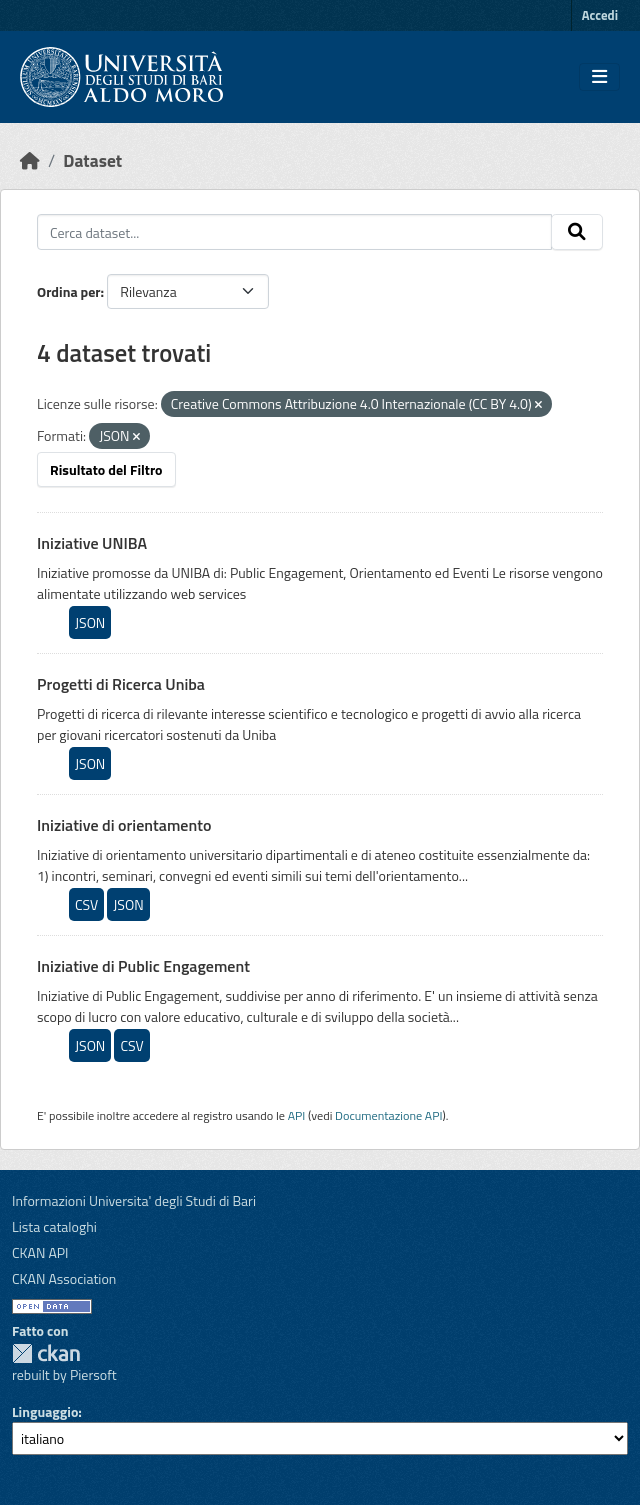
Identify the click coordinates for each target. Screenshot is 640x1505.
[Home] (30, 160)
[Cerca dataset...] (294, 232)
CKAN (46, 1353)
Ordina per (69, 291)
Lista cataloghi (54, 1226)
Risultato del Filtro (106, 469)
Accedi (600, 15)
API (297, 1115)
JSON (90, 622)
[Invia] (577, 232)
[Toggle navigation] (599, 77)
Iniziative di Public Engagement (143, 966)
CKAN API (40, 1252)
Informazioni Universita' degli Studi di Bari (134, 1200)
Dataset (92, 160)
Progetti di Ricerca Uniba (121, 684)
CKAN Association (64, 1278)
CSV (86, 904)
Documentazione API (388, 1115)
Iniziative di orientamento (124, 825)
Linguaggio (45, 1411)
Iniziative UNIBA (92, 543)
